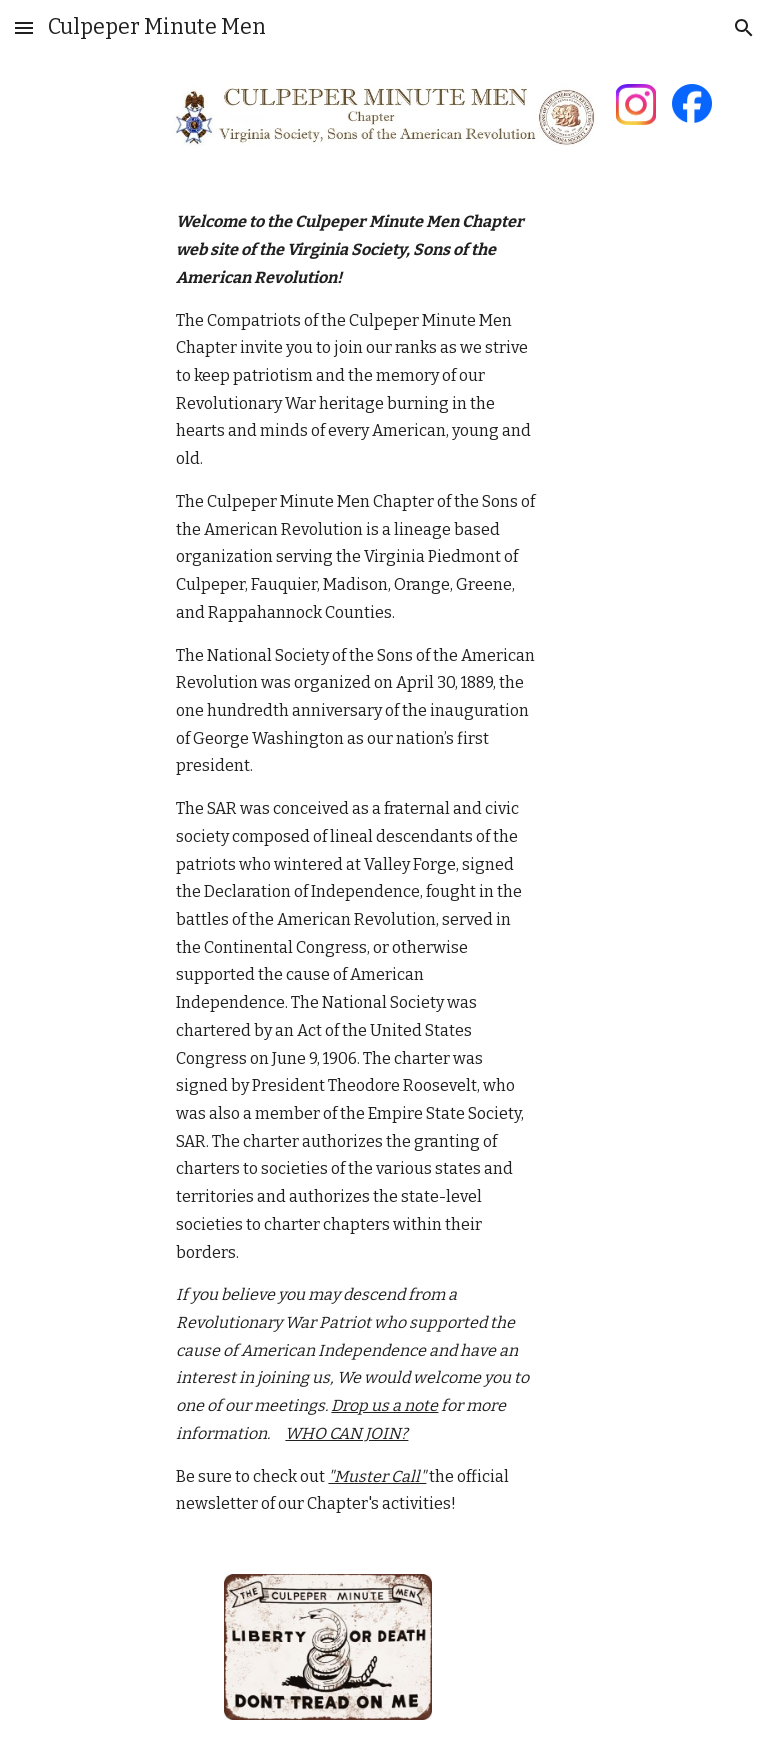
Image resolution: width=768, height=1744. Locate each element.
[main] (355, 863)
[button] (24, 27)
